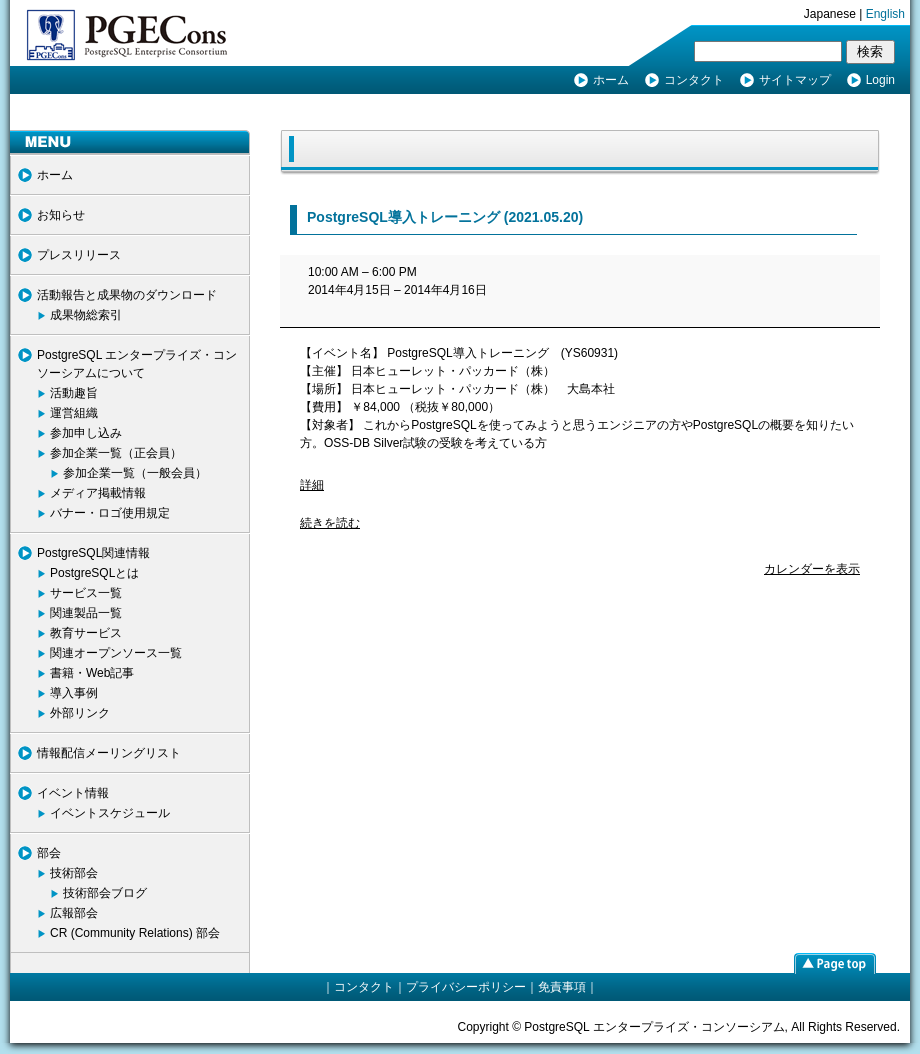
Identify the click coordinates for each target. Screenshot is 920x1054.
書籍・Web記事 (92, 673)
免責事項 (562, 987)
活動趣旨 (74, 393)
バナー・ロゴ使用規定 (110, 513)
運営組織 (74, 413)
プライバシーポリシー (466, 987)
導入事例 (74, 693)
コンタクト (694, 80)
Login (880, 80)
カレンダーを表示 (812, 569)
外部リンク (80, 713)
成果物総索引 (86, 315)
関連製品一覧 (86, 613)
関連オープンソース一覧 (116, 653)
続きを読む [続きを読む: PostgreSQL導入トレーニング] (330, 523)
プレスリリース (79, 255)
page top (835, 963)
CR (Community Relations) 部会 (135, 933)
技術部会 (74, 873)
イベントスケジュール (110, 813)
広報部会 (74, 913)
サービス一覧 (86, 593)
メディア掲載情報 (98, 493)
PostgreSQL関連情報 (93, 553)
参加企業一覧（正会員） (116, 453)
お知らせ (61, 215)
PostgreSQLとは (94, 573)
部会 (49, 853)
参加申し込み (86, 433)
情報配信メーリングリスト (109, 753)
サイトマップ (795, 80)
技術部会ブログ (105, 893)
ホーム (611, 80)
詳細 (312, 485)
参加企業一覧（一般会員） (135, 473)
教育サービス (86, 633)
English (885, 14)
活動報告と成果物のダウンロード (127, 295)
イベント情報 (73, 793)
